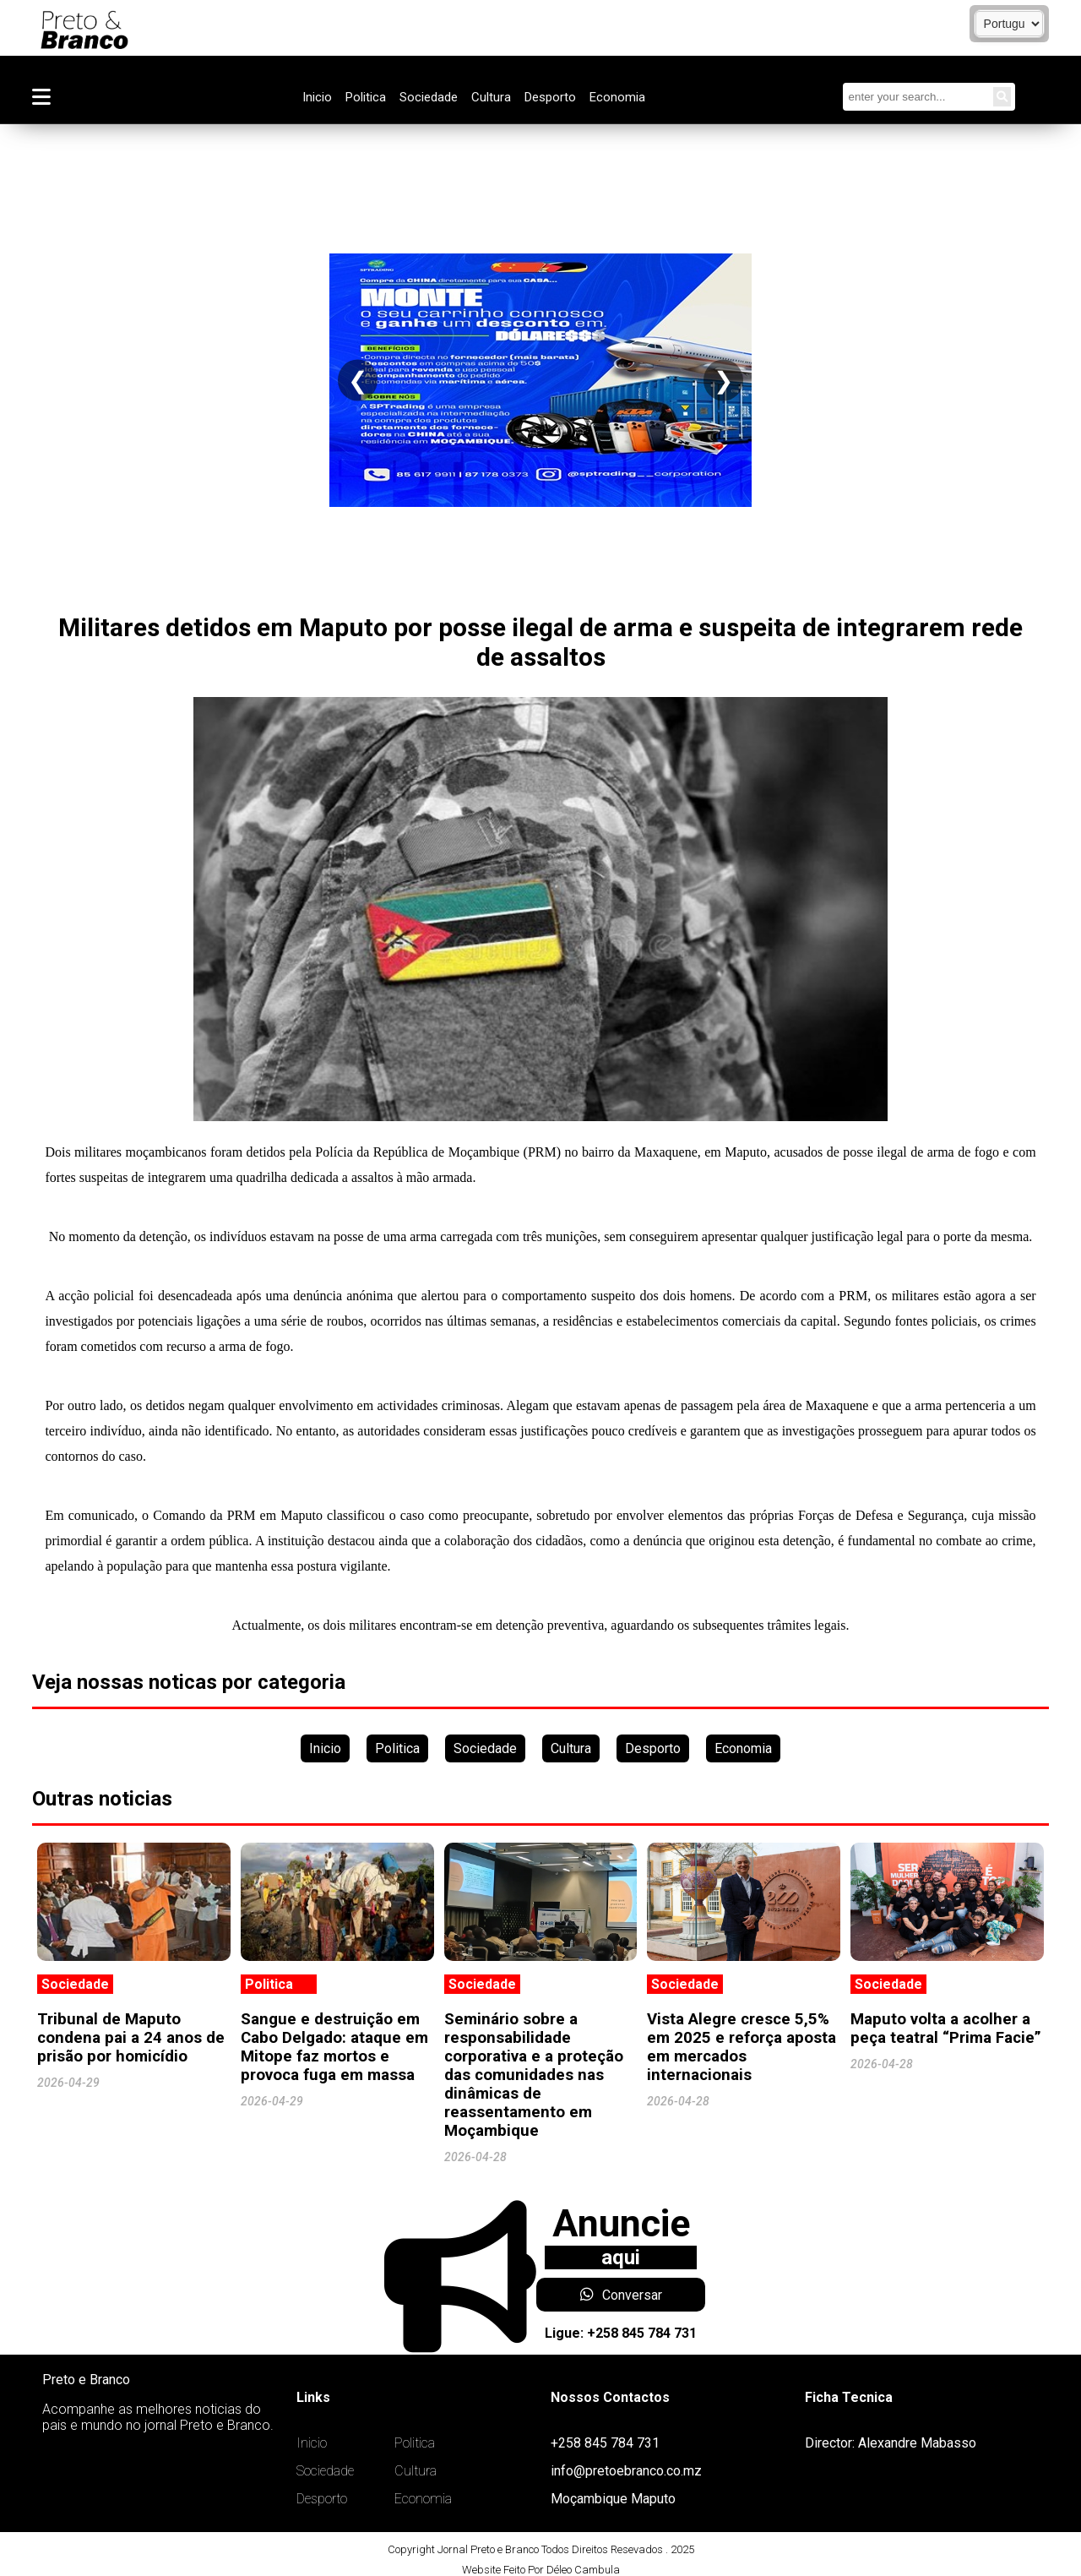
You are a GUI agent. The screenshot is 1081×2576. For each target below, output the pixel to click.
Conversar (621, 2294)
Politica (365, 97)
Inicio (317, 97)
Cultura (491, 97)
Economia (617, 97)
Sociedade (428, 97)
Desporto (550, 97)
